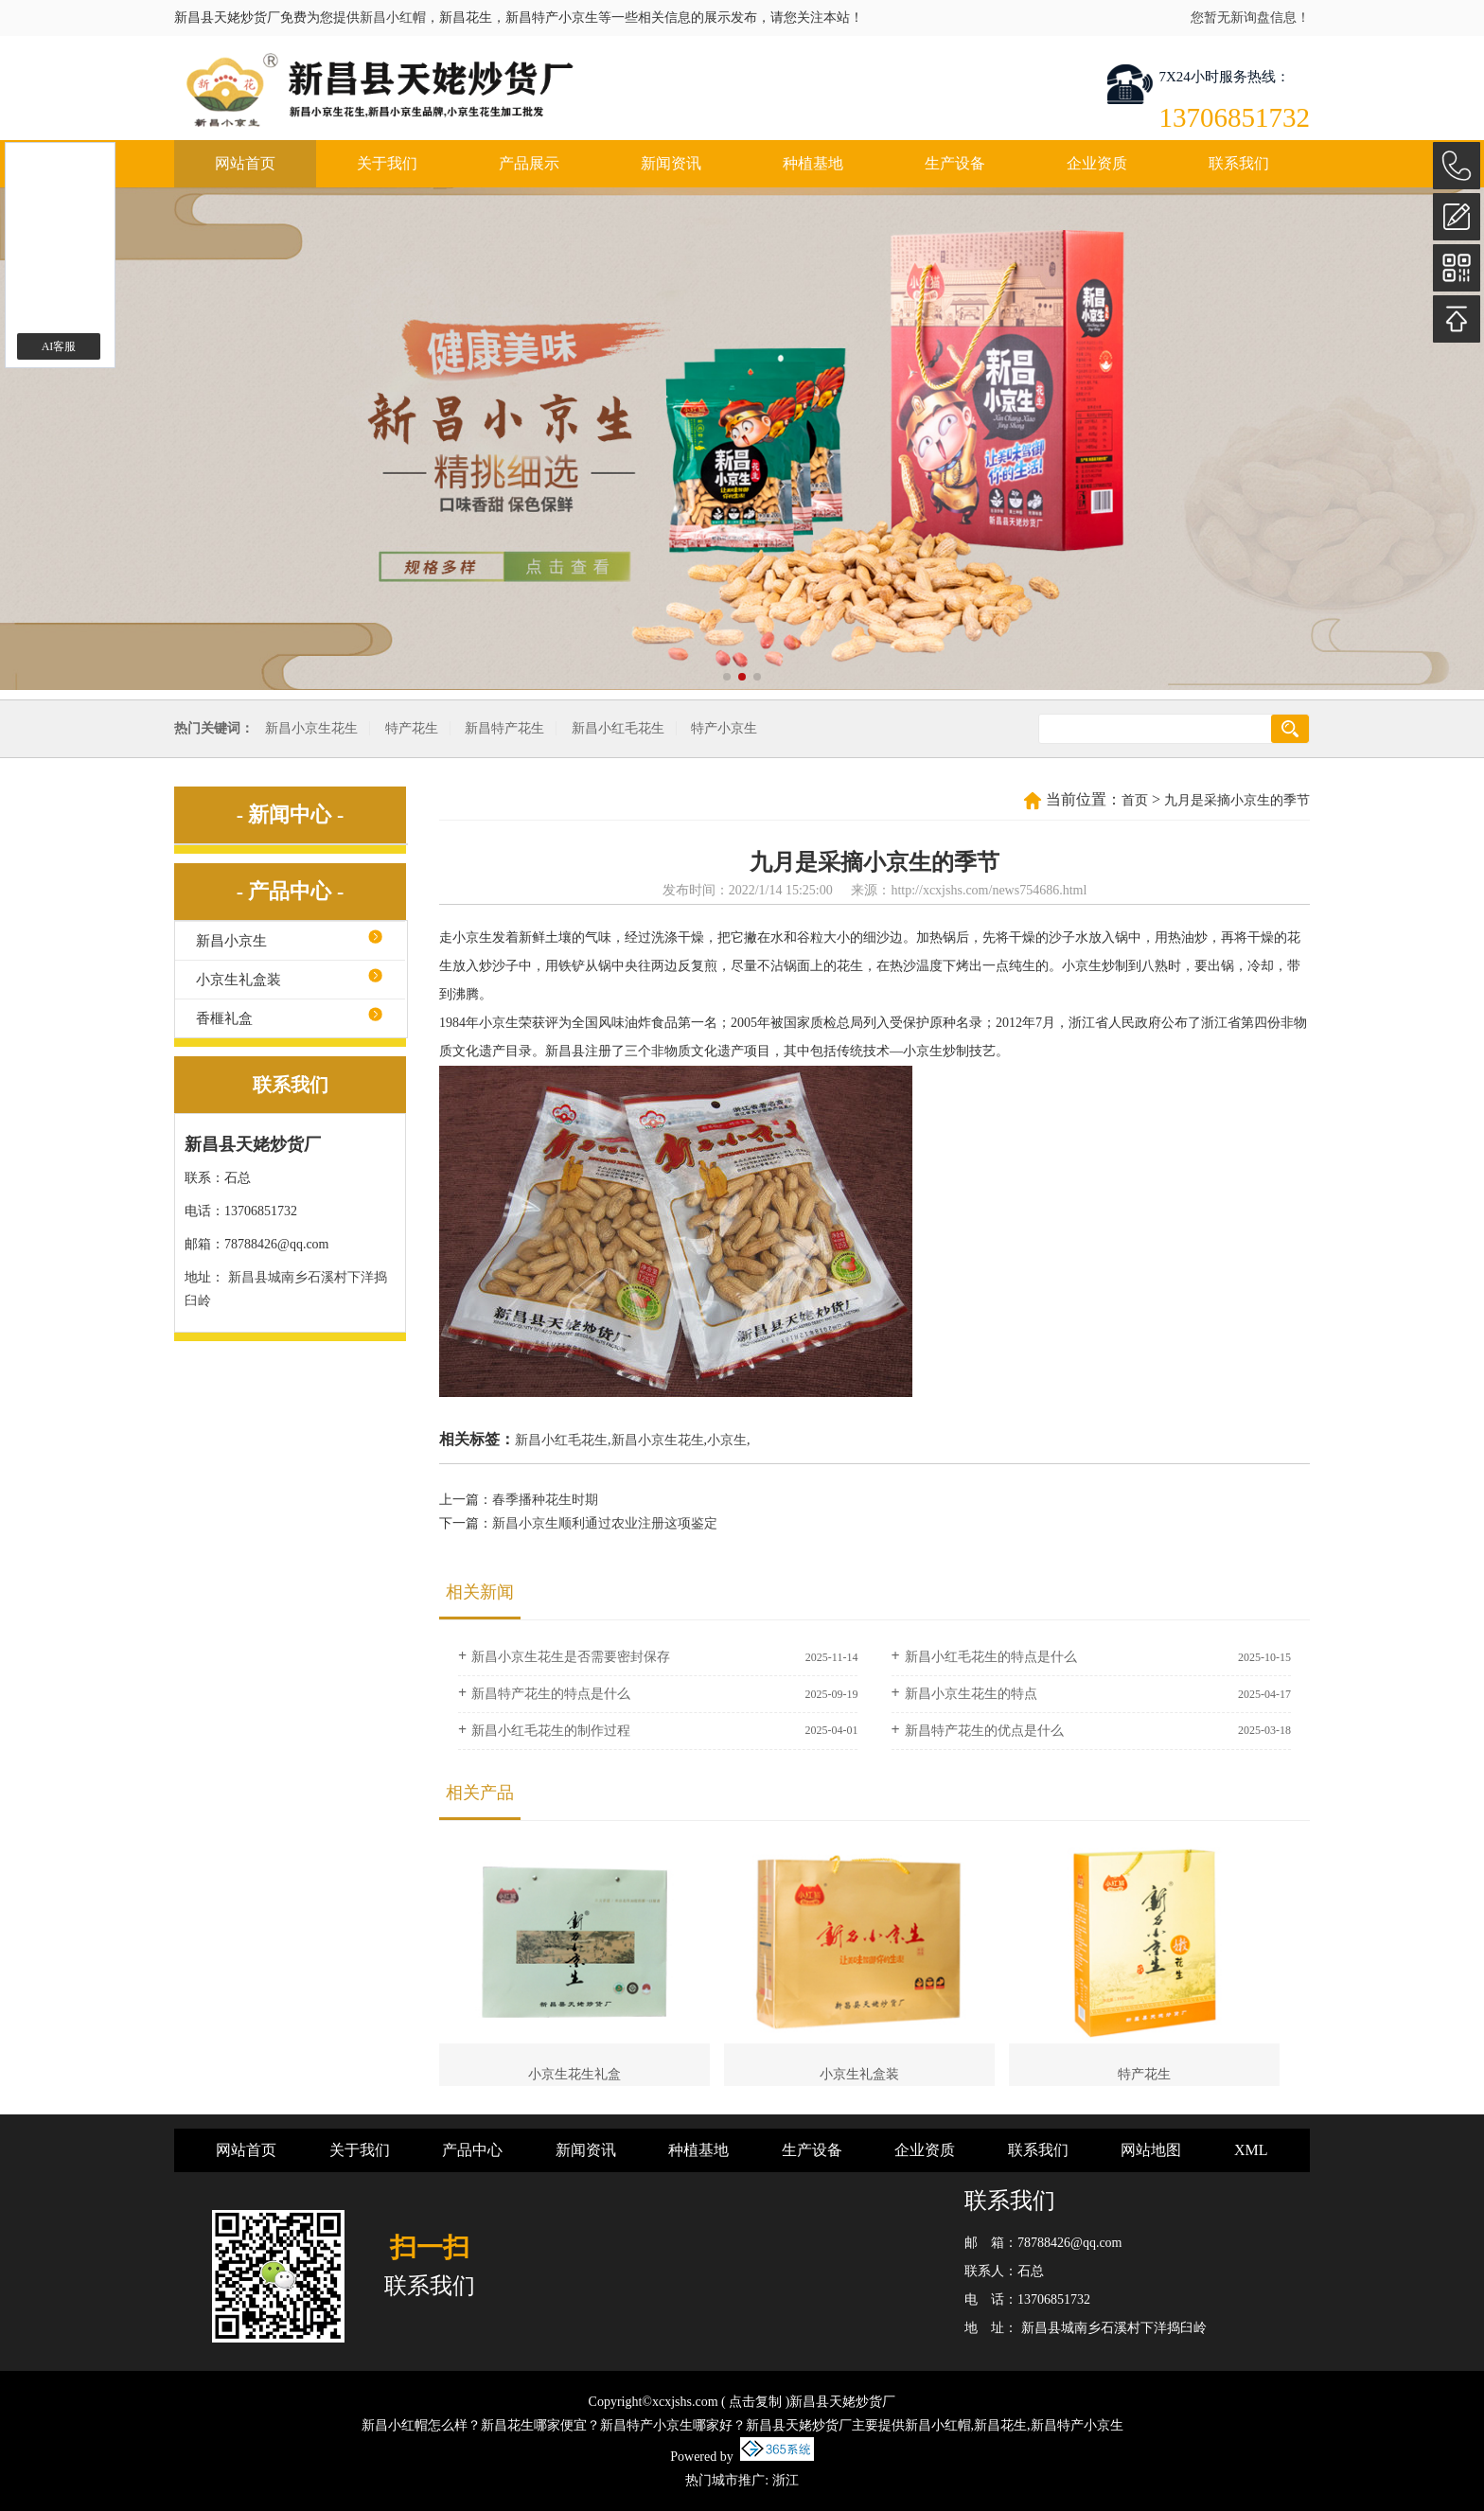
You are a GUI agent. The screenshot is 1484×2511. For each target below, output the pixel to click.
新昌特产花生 (504, 728)
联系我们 (1239, 163)
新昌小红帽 (393, 17)
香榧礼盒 (224, 1018)
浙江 (785, 2480)
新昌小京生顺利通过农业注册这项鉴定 (604, 1523)
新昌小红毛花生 (618, 728)
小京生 (727, 1440)
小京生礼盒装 (238, 979)
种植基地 (813, 163)
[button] (727, 677)
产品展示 (529, 163)
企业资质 (1097, 163)
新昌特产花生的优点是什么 (984, 1731)
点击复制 (755, 2402)
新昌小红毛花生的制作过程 (550, 1731)
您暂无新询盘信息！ (1250, 17)
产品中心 (472, 2150)
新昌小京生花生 (311, 728)
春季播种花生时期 (545, 1500)
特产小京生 (724, 728)
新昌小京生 (231, 940)
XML (1251, 2150)
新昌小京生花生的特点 (971, 1694)
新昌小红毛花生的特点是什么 (991, 1657)
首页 (1135, 800)
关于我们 (387, 163)
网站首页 (245, 163)
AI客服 (59, 346)
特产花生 (411, 728)
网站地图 (1151, 2150)
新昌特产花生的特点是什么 (550, 1694)
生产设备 (955, 163)
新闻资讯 (671, 163)
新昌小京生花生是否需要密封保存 (570, 1657)
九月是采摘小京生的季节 (1237, 800)
